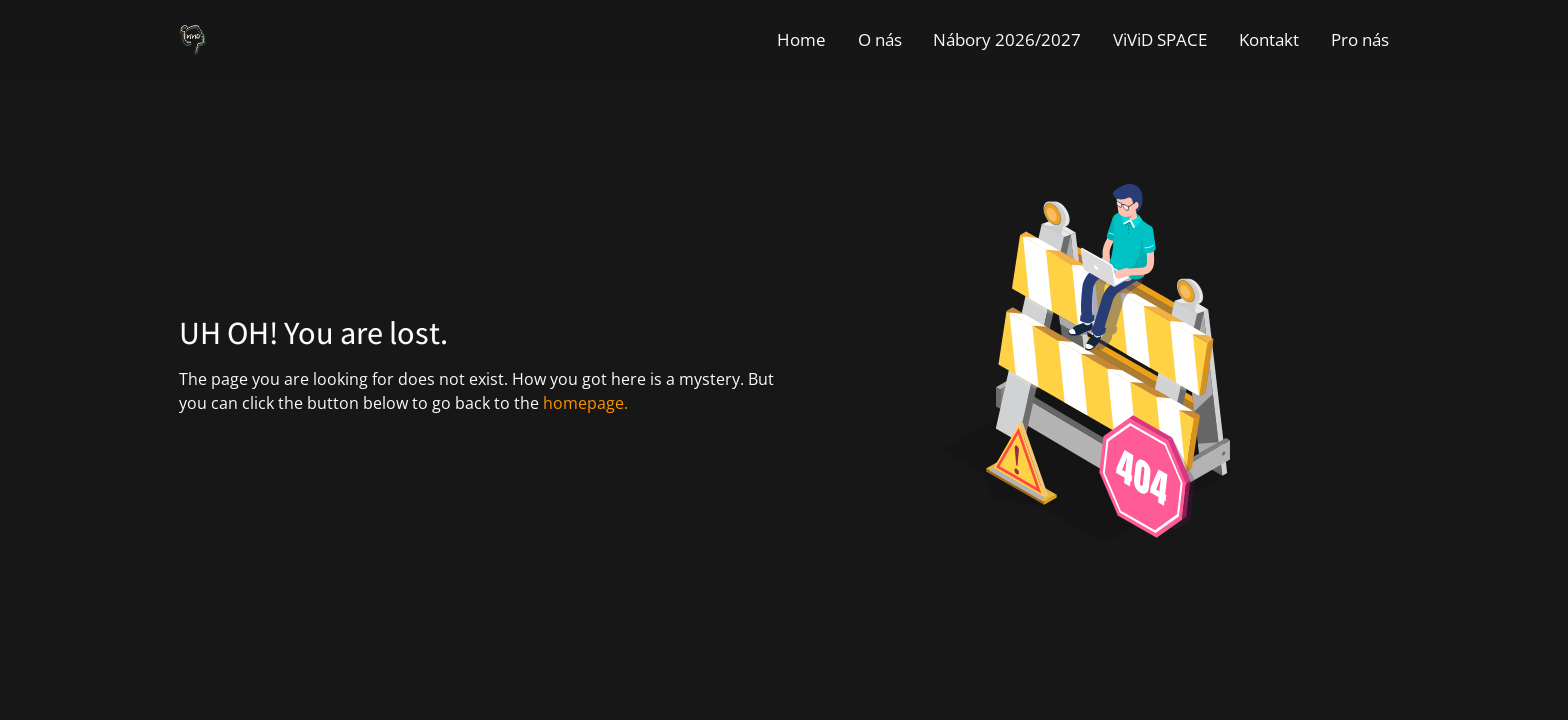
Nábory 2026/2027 (1007, 39)
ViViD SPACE (1160, 39)
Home (801, 39)
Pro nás (1360, 39)
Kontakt (1269, 39)
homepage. (585, 403)
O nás (880, 39)
